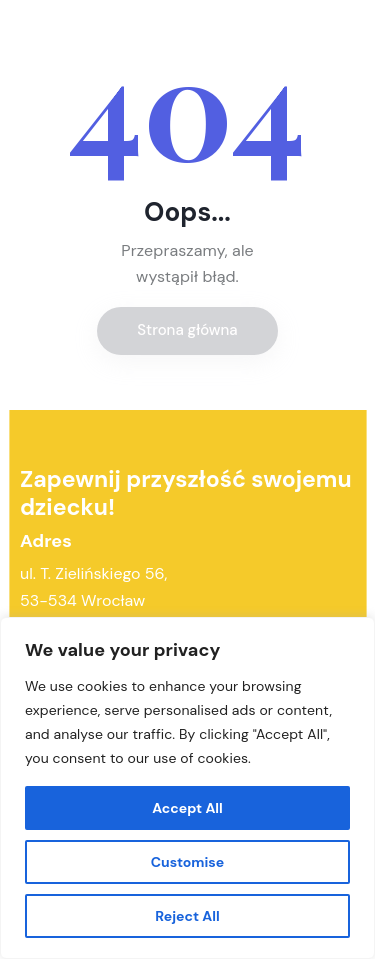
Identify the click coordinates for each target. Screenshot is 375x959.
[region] (187, 788)
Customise (188, 862)
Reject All (187, 916)
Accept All (187, 808)
